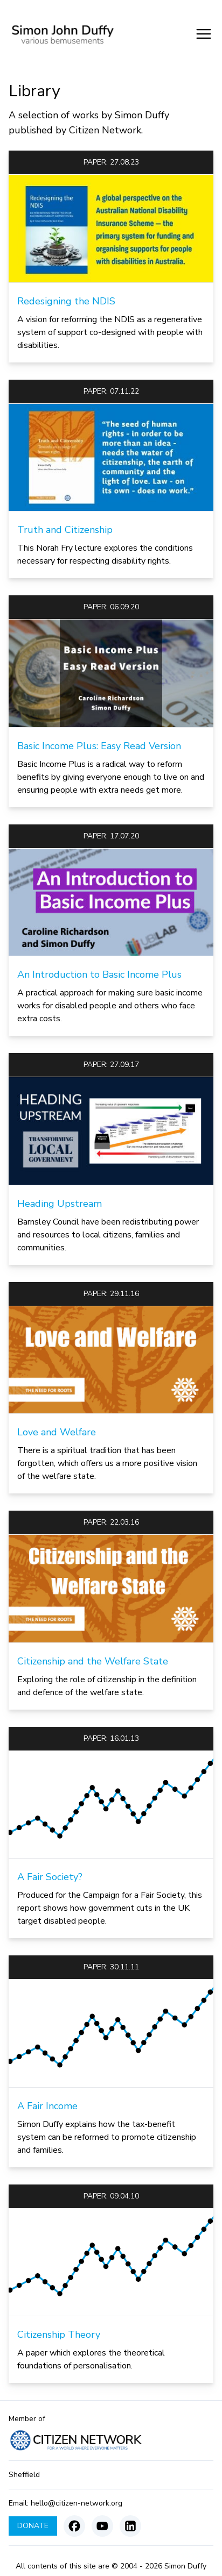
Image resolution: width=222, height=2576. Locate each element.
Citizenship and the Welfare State (92, 1661)
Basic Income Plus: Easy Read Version (99, 745)
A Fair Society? (49, 1876)
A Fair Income (47, 2106)
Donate (32, 2526)
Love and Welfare (56, 1432)
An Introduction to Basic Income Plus (99, 974)
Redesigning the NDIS (66, 301)
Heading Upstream (59, 1203)
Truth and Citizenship (65, 529)
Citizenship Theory (58, 2334)
